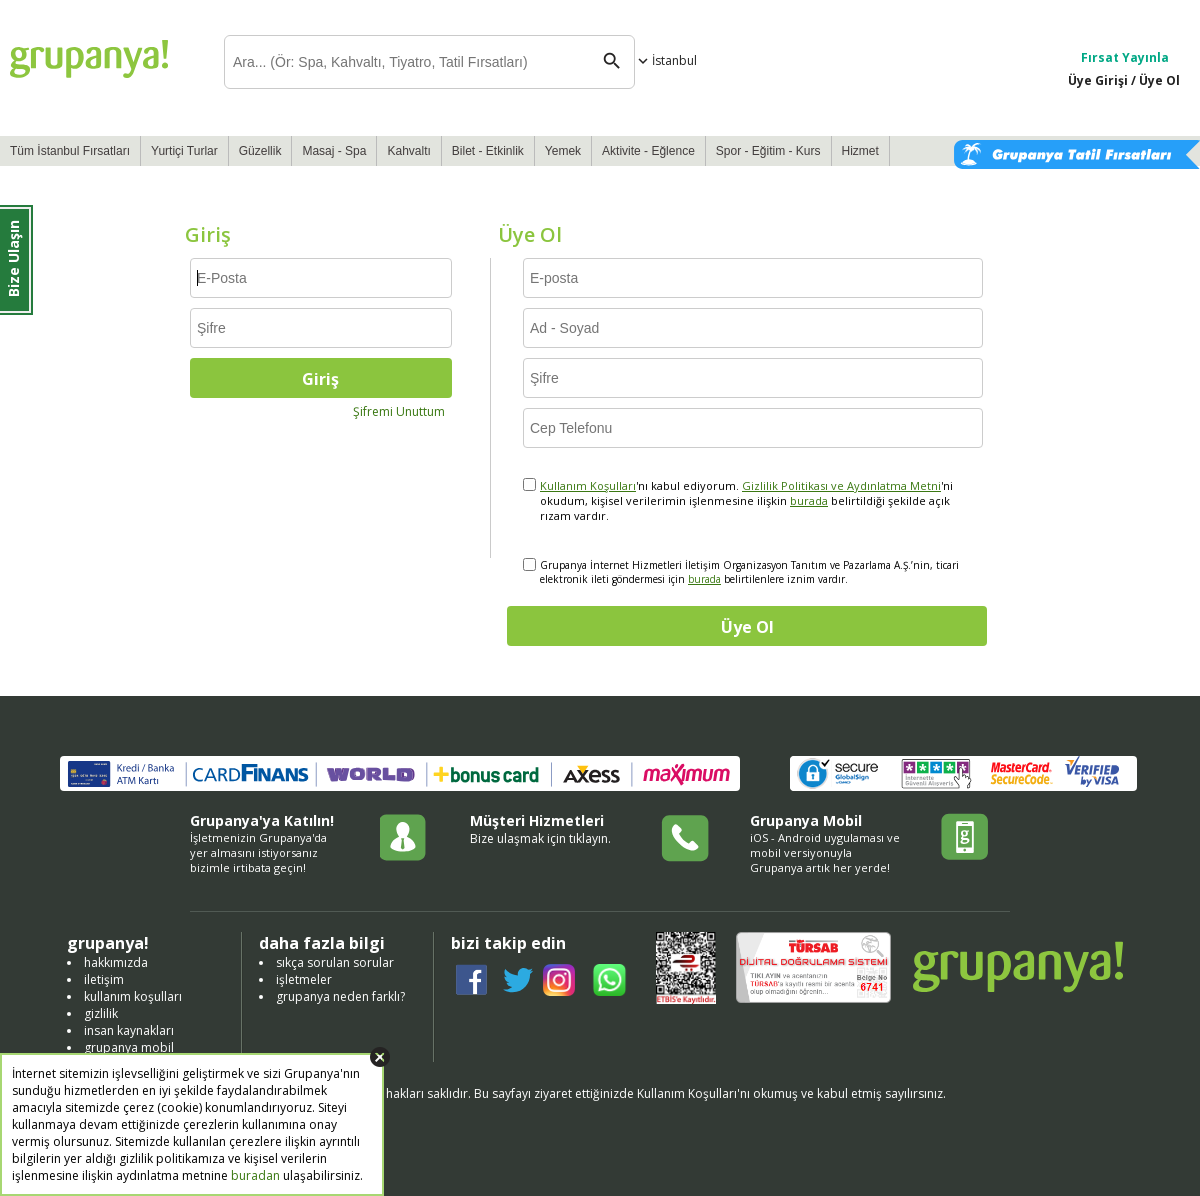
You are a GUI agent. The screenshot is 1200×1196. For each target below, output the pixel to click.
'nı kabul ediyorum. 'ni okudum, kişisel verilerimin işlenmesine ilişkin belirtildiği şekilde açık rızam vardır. (746, 500)
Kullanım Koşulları (588, 485)
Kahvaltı (408, 151)
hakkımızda (116, 962)
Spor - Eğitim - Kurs (768, 151)
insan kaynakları (129, 1030)
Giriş (320, 379)
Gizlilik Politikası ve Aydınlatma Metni (841, 485)
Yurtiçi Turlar (184, 151)
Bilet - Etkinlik (488, 151)
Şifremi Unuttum (399, 411)
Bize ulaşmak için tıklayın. (540, 838)
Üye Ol (747, 627)
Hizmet (860, 151)
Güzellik (260, 151)
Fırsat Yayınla (1125, 57)
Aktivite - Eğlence (648, 151)
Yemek (563, 151)
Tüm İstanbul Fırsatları (70, 151)
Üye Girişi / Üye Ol (1124, 80)
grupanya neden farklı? (340, 996)
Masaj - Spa (334, 151)
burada (809, 500)
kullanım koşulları (133, 996)
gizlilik (101, 1013)
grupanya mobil (129, 1047)
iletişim (104, 979)
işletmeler (304, 979)
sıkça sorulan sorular (335, 962)
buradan (255, 1175)
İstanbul (665, 60)
